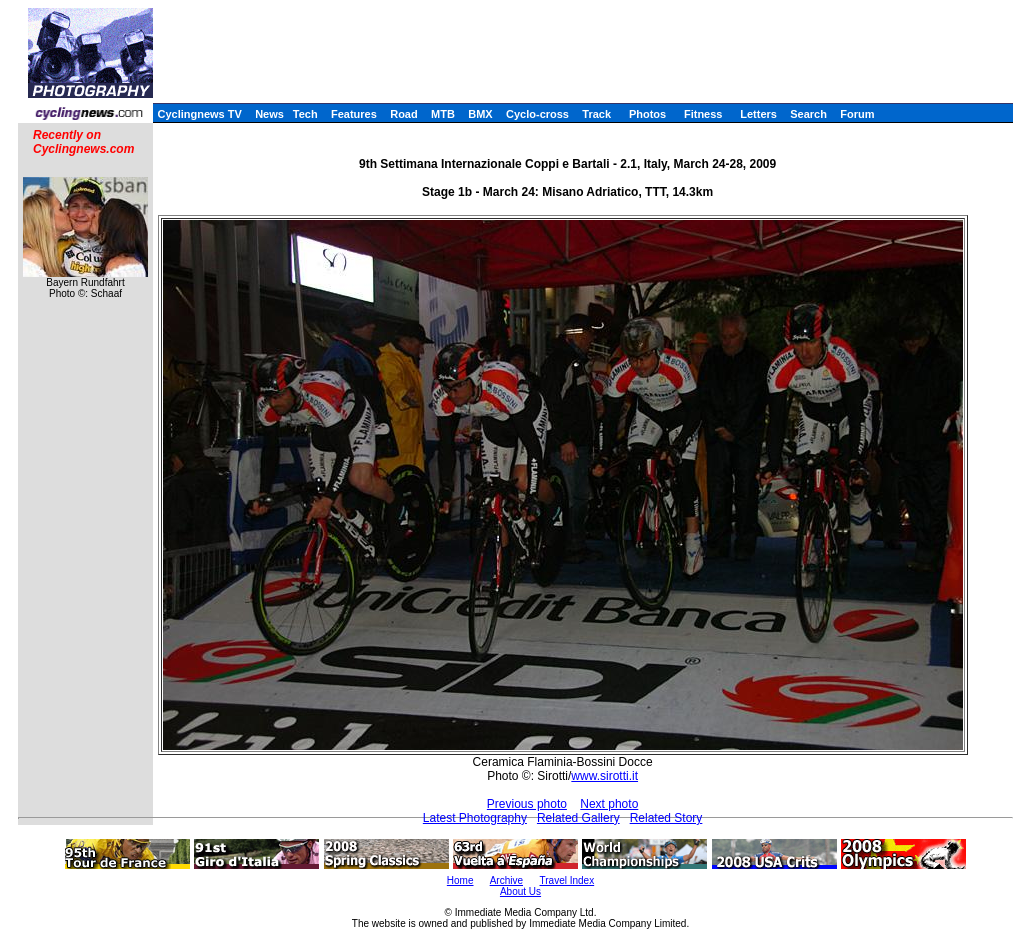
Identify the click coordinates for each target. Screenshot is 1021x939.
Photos (647, 114)
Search (808, 114)
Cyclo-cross (537, 114)
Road (404, 114)
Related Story (666, 818)
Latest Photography (475, 818)
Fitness (703, 114)
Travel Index (567, 880)
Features (354, 114)
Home (460, 880)
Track (596, 114)
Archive (506, 880)
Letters (758, 114)
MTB (443, 114)
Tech (305, 114)
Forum (857, 114)
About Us (520, 891)
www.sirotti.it (604, 776)
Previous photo (527, 804)
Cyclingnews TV (199, 114)
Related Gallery (578, 818)
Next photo (609, 804)
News (269, 114)
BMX (480, 114)
